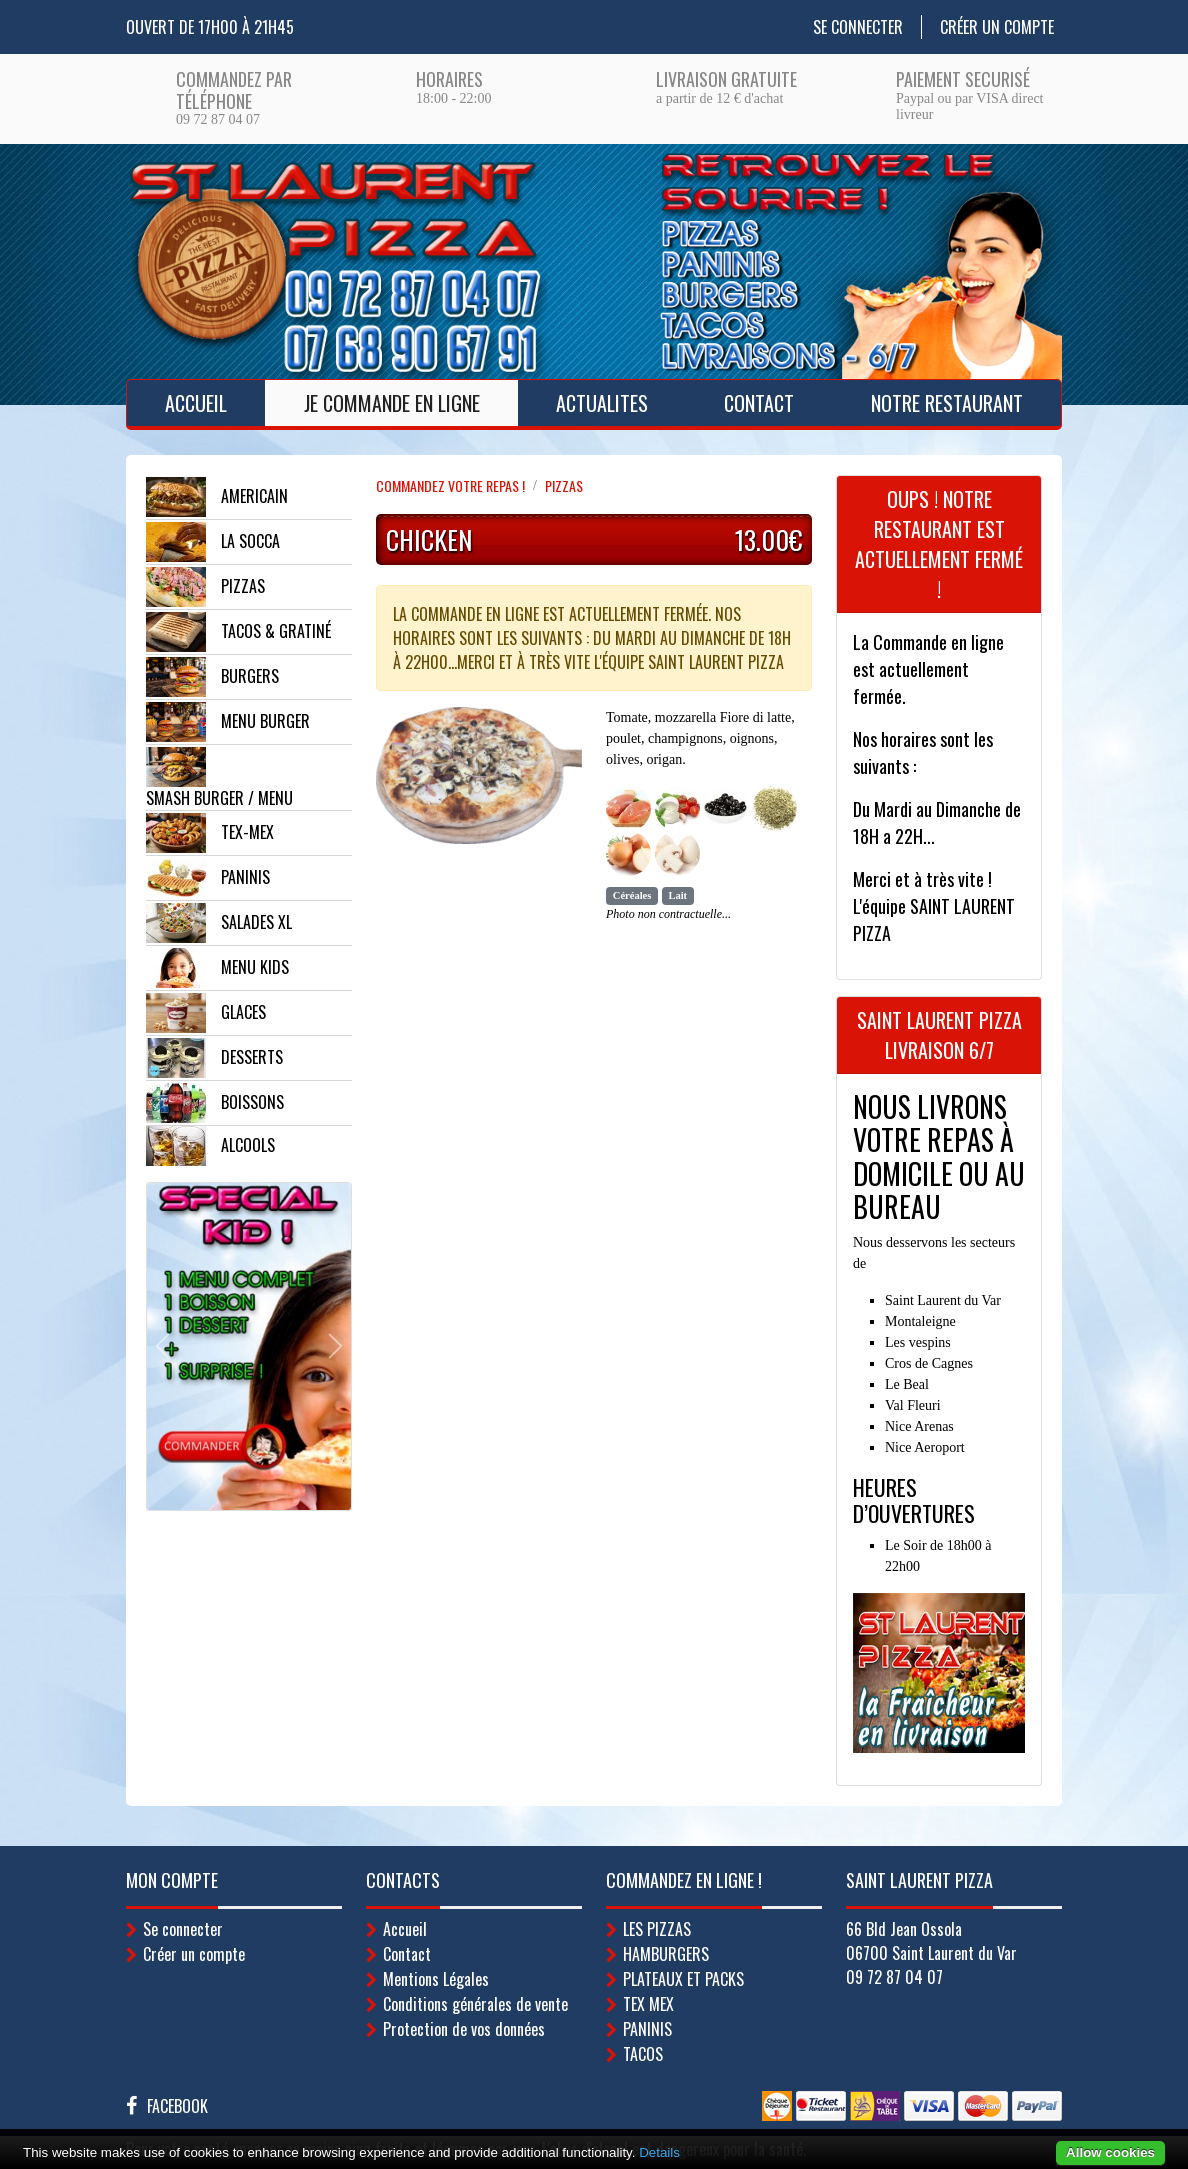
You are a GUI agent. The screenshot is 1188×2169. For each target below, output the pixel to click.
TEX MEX (648, 2004)
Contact (759, 403)
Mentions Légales (436, 1979)
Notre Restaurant (947, 403)
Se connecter (858, 27)
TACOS (643, 2054)
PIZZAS (564, 485)
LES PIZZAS (657, 1929)
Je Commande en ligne (392, 403)
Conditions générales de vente (475, 2004)
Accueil (196, 403)
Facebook (177, 2106)
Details (659, 2152)
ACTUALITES (602, 403)
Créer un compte (997, 27)
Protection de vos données (464, 2029)
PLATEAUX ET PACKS (683, 1979)
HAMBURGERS (666, 1954)
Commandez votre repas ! (450, 485)
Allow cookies (1110, 2152)
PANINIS (647, 2029)
